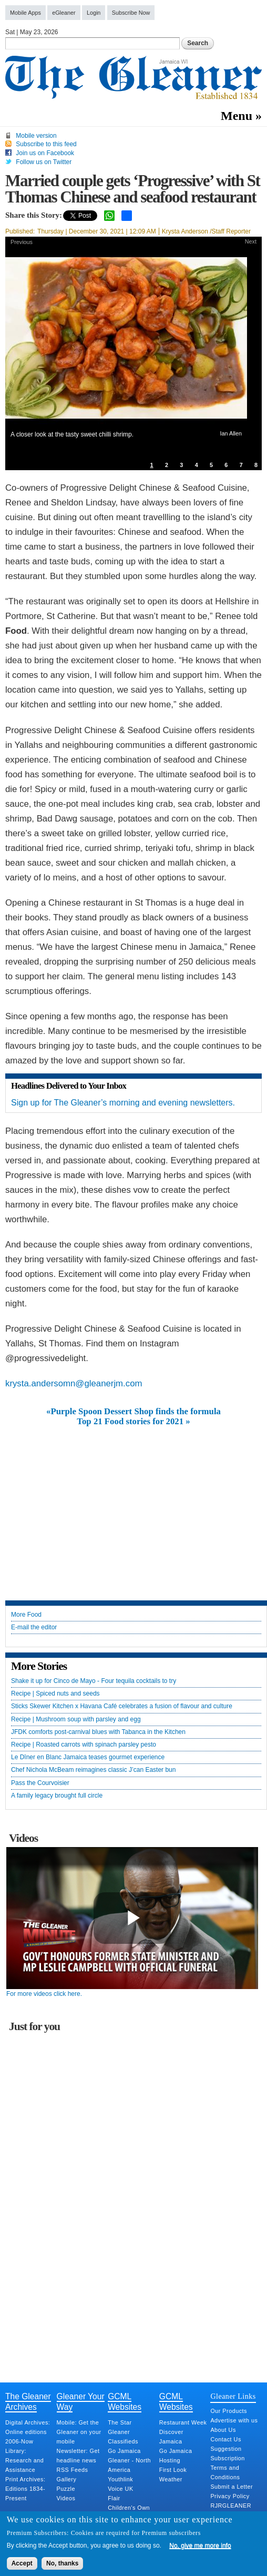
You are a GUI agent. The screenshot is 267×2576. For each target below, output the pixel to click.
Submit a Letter (231, 2486)
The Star (119, 2422)
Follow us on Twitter (43, 162)
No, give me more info (200, 2545)
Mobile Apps (25, 12)
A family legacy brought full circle (56, 1795)
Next (250, 241)
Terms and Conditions (225, 2472)
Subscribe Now (131, 12)
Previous (22, 242)
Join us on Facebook (45, 153)
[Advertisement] (133, 1505)
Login (93, 12)
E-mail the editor (34, 1627)
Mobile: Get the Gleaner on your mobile (79, 2432)
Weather (170, 2479)
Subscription (227, 2458)
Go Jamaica (124, 2451)
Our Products (228, 2411)
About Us (222, 2430)
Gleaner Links (232, 2396)
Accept (22, 2563)
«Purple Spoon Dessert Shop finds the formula (133, 1411)
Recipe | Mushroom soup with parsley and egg (76, 1719)
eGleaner (63, 12)
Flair (114, 2498)
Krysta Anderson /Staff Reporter (206, 231)
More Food (26, 1614)
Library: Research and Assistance (24, 2460)
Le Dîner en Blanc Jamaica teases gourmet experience (88, 1757)
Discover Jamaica (171, 2437)
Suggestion (225, 2449)
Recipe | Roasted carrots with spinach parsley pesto (83, 1744)
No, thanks (62, 2563)
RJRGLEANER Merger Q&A (230, 2510)
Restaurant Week (183, 2422)
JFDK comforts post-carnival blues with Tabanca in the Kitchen (98, 1732)
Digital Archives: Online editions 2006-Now (27, 2432)
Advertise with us (234, 2420)
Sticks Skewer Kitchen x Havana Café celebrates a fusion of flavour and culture (121, 1706)
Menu (236, 116)
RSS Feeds (72, 2470)
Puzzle (66, 2489)
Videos (66, 2498)
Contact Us (225, 2439)
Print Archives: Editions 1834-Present (25, 2488)
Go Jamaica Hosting (175, 2455)
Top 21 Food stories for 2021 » (133, 1421)
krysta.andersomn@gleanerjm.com (73, 1383)
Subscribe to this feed (46, 144)
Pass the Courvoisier (40, 1783)
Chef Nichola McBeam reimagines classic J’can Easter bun (93, 1770)
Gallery (67, 2479)
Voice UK (120, 2489)
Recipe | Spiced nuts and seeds (55, 1693)
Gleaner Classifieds (123, 2437)
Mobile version (36, 135)
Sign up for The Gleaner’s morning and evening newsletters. (123, 1102)
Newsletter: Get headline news (78, 2455)
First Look (173, 2470)
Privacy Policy (229, 2496)
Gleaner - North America (129, 2465)
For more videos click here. (44, 1993)
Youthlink (120, 2479)
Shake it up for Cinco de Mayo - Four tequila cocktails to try (93, 1681)
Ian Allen (231, 433)
